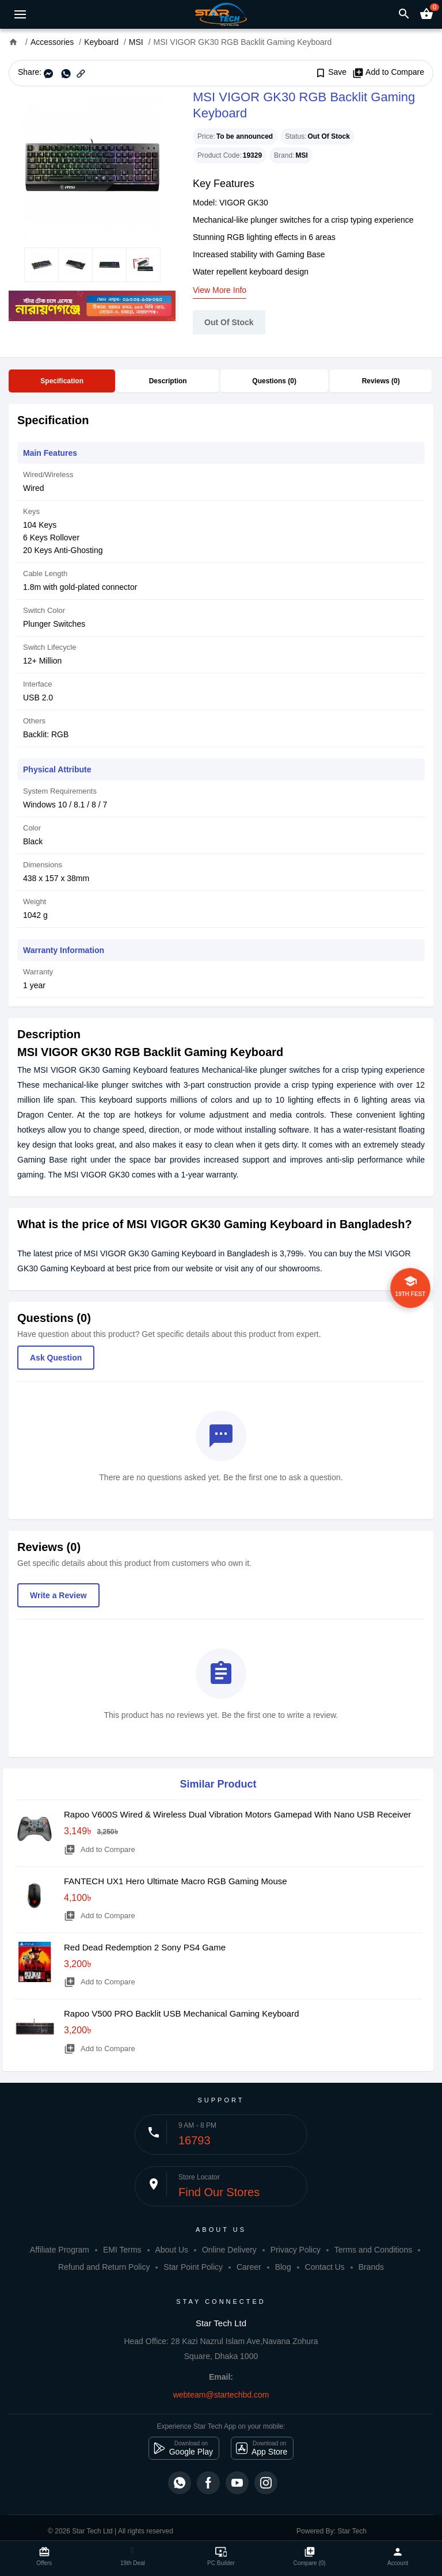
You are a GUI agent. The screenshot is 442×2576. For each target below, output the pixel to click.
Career (249, 2267)
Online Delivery (229, 2249)
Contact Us (325, 2267)
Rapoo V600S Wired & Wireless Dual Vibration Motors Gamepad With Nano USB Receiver (237, 1814)
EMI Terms (122, 2249)
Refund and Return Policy (104, 2267)
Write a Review (58, 1595)
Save (330, 72)
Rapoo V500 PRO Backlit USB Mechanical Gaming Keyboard (181, 2013)
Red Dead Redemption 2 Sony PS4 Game (145, 1947)
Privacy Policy (295, 2249)
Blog (283, 2267)
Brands (371, 2267)
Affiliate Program (59, 2249)
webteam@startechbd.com (221, 2394)
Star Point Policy (193, 2267)
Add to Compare (388, 72)
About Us (171, 2249)
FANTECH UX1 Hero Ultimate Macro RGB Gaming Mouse (175, 1881)
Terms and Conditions (373, 2249)
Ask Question (56, 1357)
